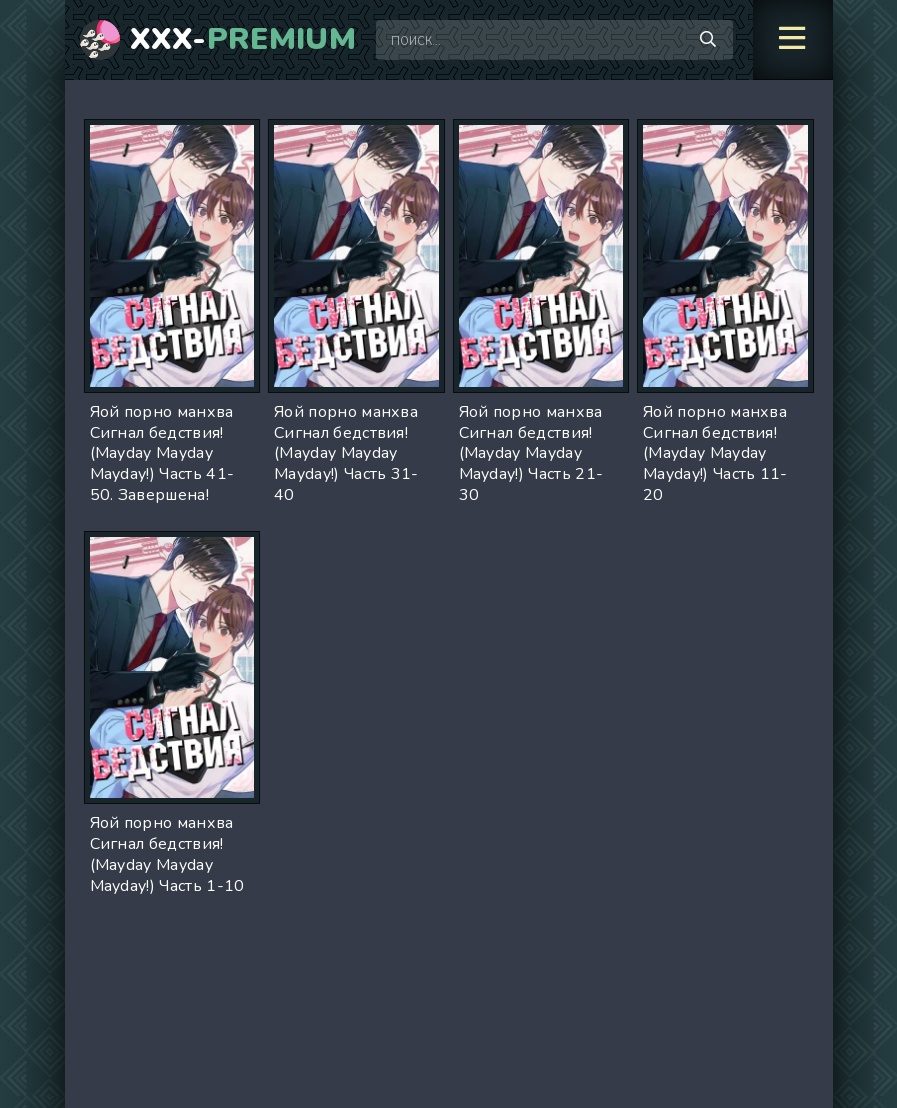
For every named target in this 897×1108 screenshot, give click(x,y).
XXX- (243, 40)
